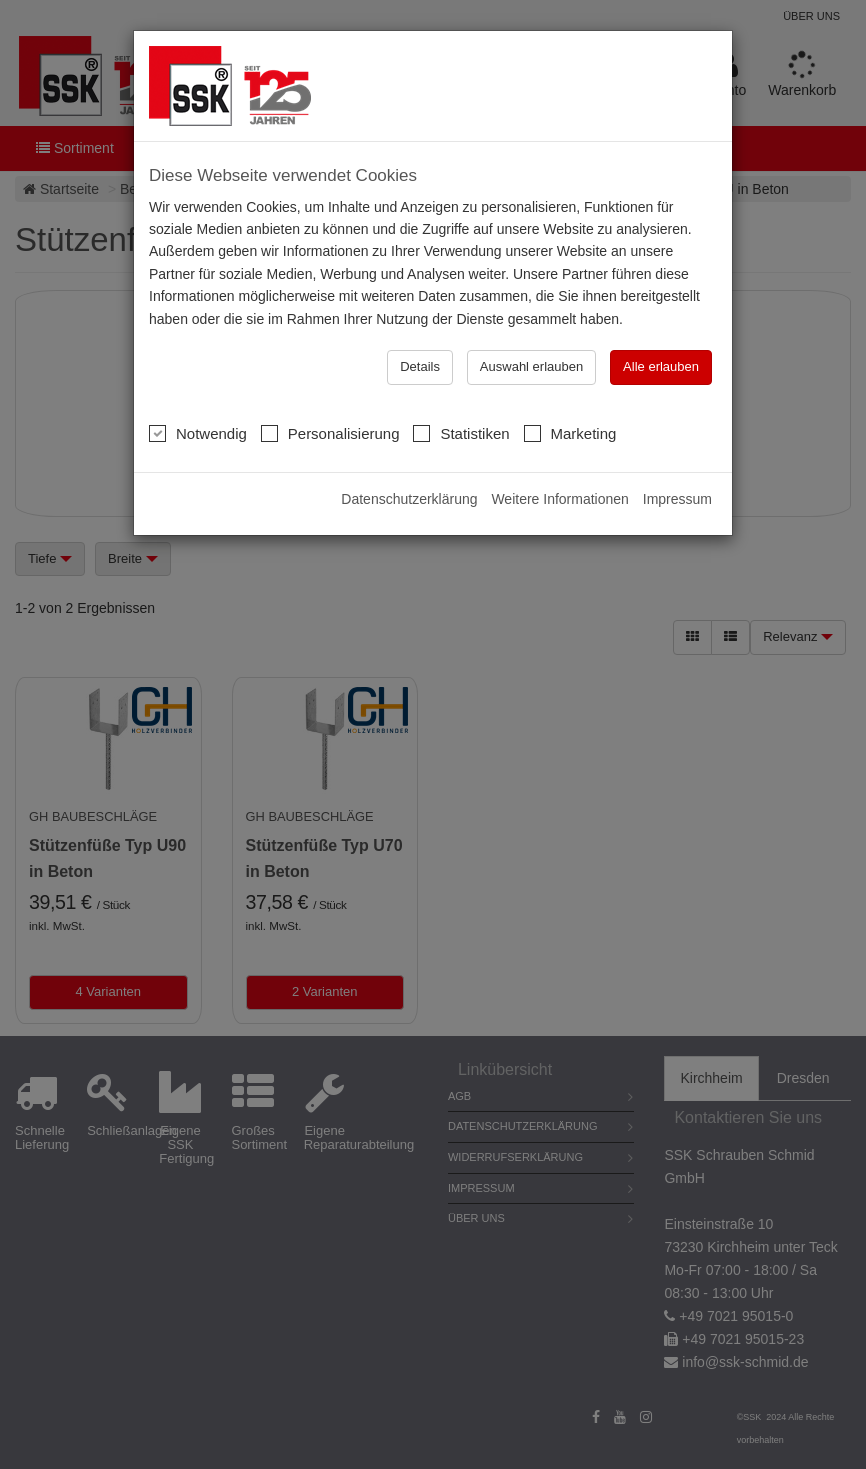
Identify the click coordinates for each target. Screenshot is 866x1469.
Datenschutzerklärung (409, 499)
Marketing (570, 433)
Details (420, 366)
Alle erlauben (661, 366)
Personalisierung (330, 433)
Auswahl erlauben (531, 366)
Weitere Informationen (559, 499)
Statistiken (461, 433)
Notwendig (198, 433)
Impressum (677, 499)
